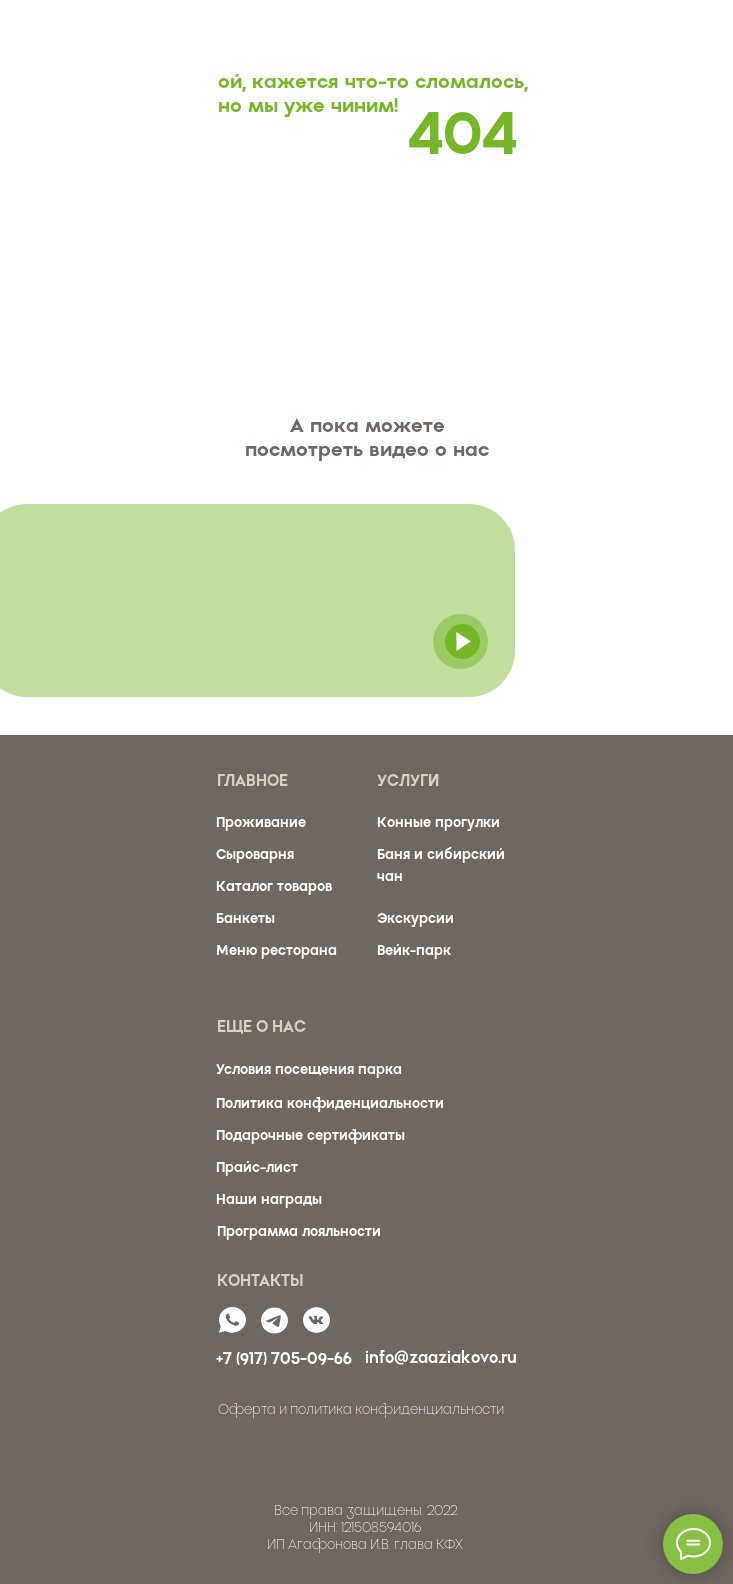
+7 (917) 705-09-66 (284, 1358)
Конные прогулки (438, 822)
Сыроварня (255, 854)
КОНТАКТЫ (260, 1280)
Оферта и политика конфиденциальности (361, 1409)
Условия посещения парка (309, 1069)
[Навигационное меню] (699, 33)
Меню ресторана (276, 950)
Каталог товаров (274, 886)
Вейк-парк (414, 950)
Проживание (261, 822)
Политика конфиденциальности (330, 1103)
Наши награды (269, 1199)
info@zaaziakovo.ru (441, 1357)
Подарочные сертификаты (310, 1135)
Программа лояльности (299, 1231)
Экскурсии (415, 918)
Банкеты (245, 918)
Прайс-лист (257, 1167)
